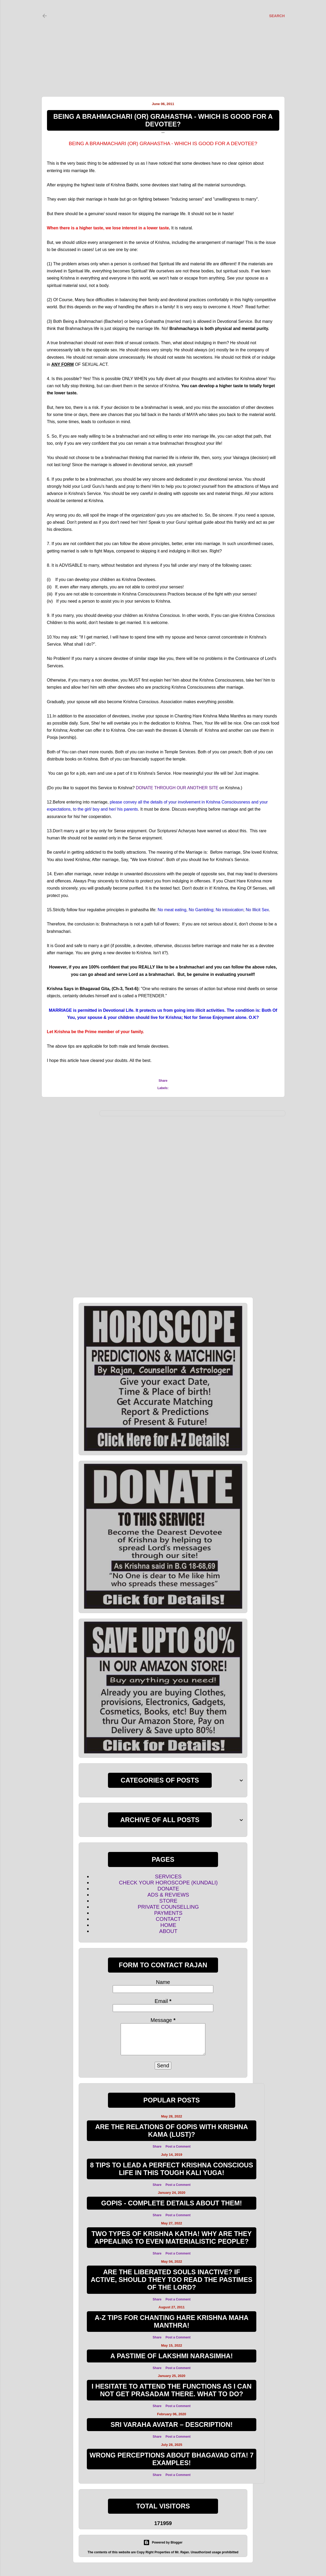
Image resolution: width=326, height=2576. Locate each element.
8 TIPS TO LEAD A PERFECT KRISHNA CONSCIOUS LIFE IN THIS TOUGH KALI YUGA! (171, 2168)
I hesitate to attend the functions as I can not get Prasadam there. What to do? (172, 2390)
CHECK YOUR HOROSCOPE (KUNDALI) (168, 1882)
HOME (168, 1925)
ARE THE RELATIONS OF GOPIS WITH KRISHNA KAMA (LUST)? (171, 2130)
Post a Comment (178, 2146)
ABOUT (168, 1931)
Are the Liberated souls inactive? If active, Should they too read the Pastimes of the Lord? (172, 2279)
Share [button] (163, 1081)
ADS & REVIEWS (168, 1895)
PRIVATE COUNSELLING (168, 1907)
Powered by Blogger (162, 2542)
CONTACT (168, 1919)
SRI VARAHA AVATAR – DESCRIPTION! (172, 2424)
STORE (168, 1901)
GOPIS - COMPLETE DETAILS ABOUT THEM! (171, 2203)
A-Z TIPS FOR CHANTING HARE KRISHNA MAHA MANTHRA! (171, 2321)
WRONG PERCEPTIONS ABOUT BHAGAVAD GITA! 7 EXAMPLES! (171, 2458)
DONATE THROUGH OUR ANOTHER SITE (177, 788)
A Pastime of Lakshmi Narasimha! (171, 2356)
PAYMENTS (168, 1913)
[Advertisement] (158, 42)
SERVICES (168, 1876)
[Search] (277, 16)
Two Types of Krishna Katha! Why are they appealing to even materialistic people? (172, 2237)
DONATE (168, 1889)
